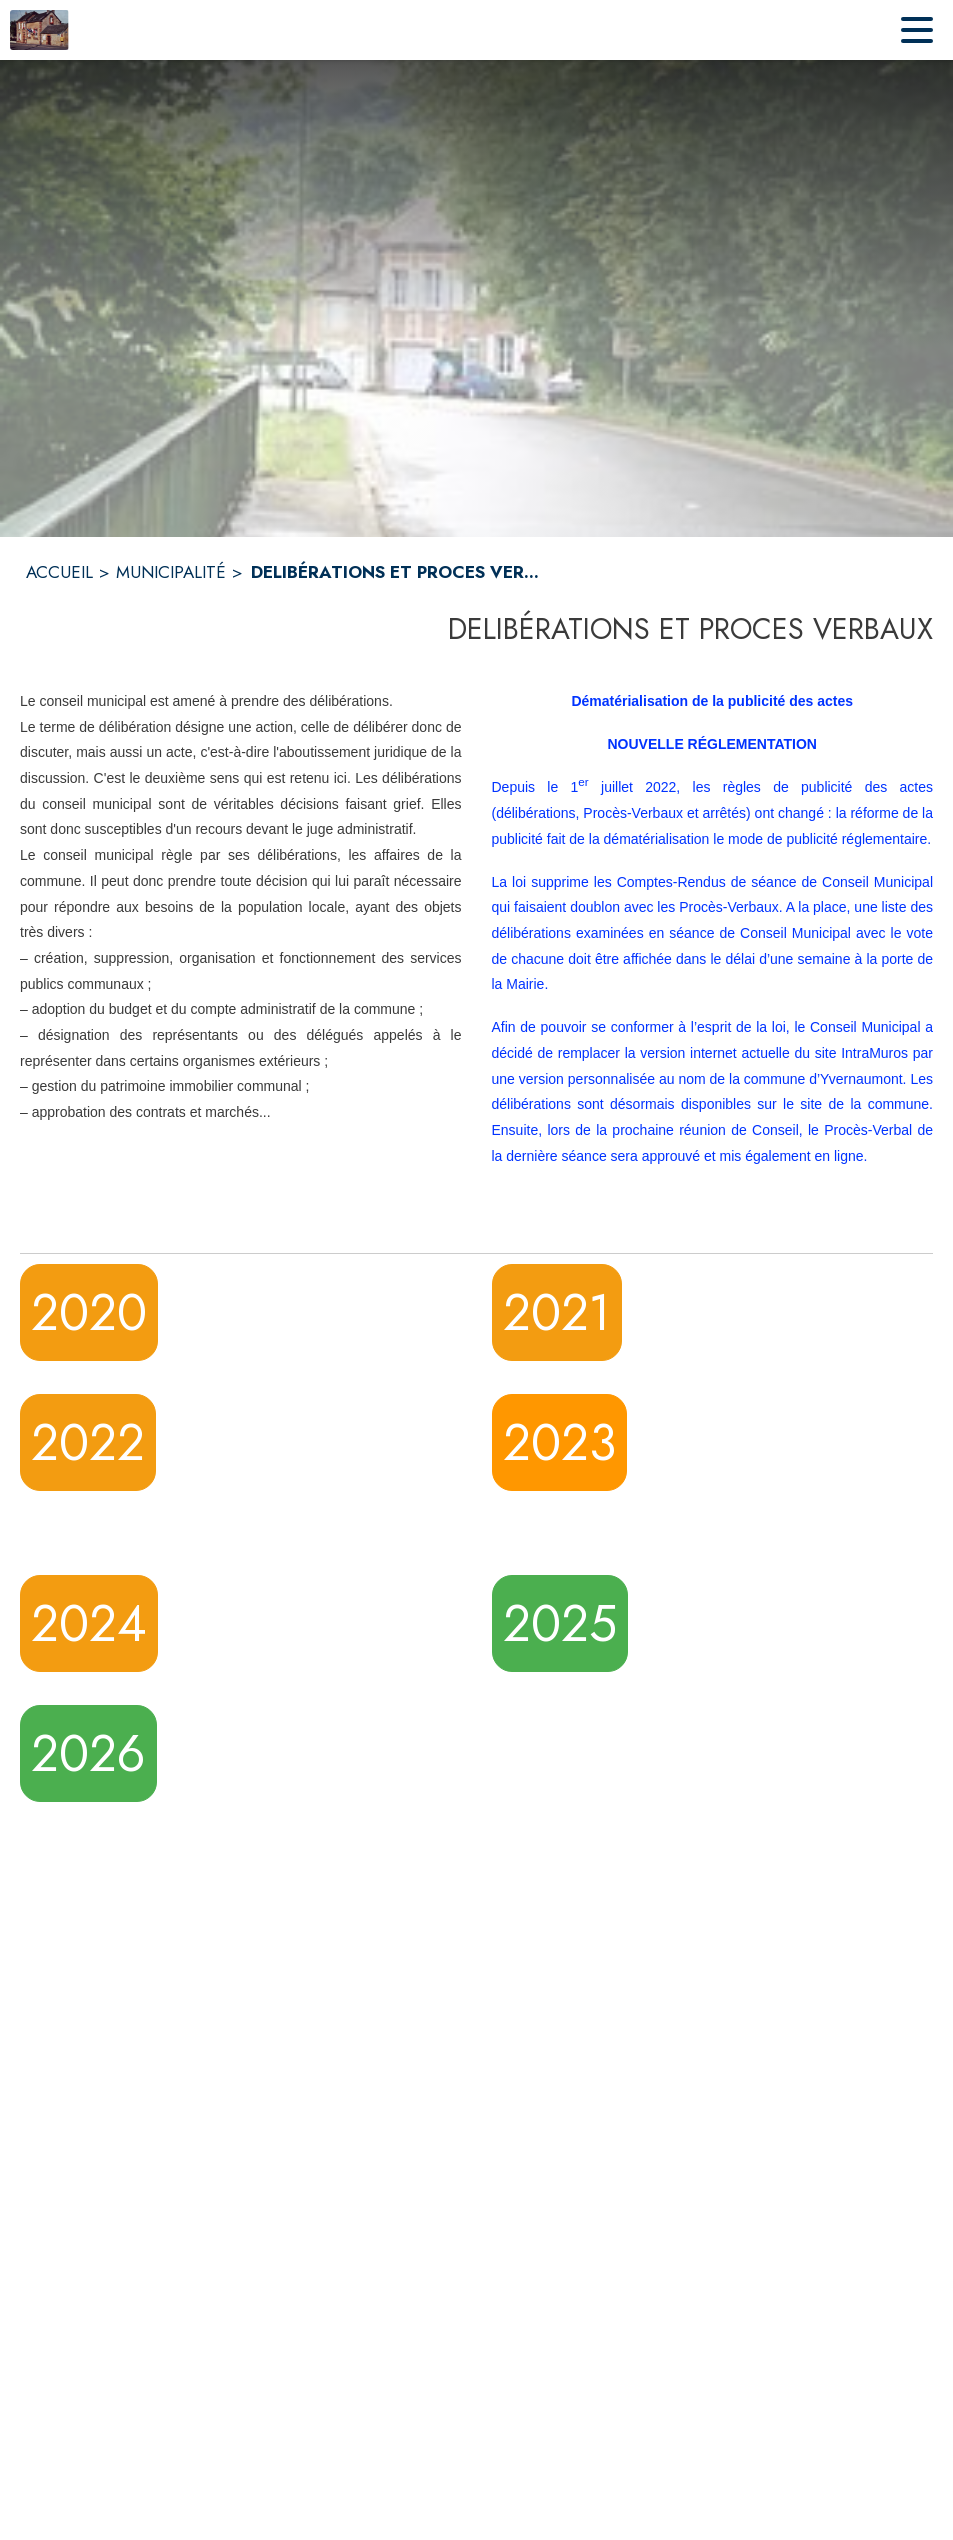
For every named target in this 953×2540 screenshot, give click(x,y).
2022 (88, 1442)
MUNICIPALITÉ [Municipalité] (171, 572)
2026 (88, 1753)
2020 (89, 1312)
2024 (89, 1623)
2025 (560, 1623)
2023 (559, 1442)
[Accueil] (39, 30)
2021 (557, 1312)
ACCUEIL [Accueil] (59, 572)
